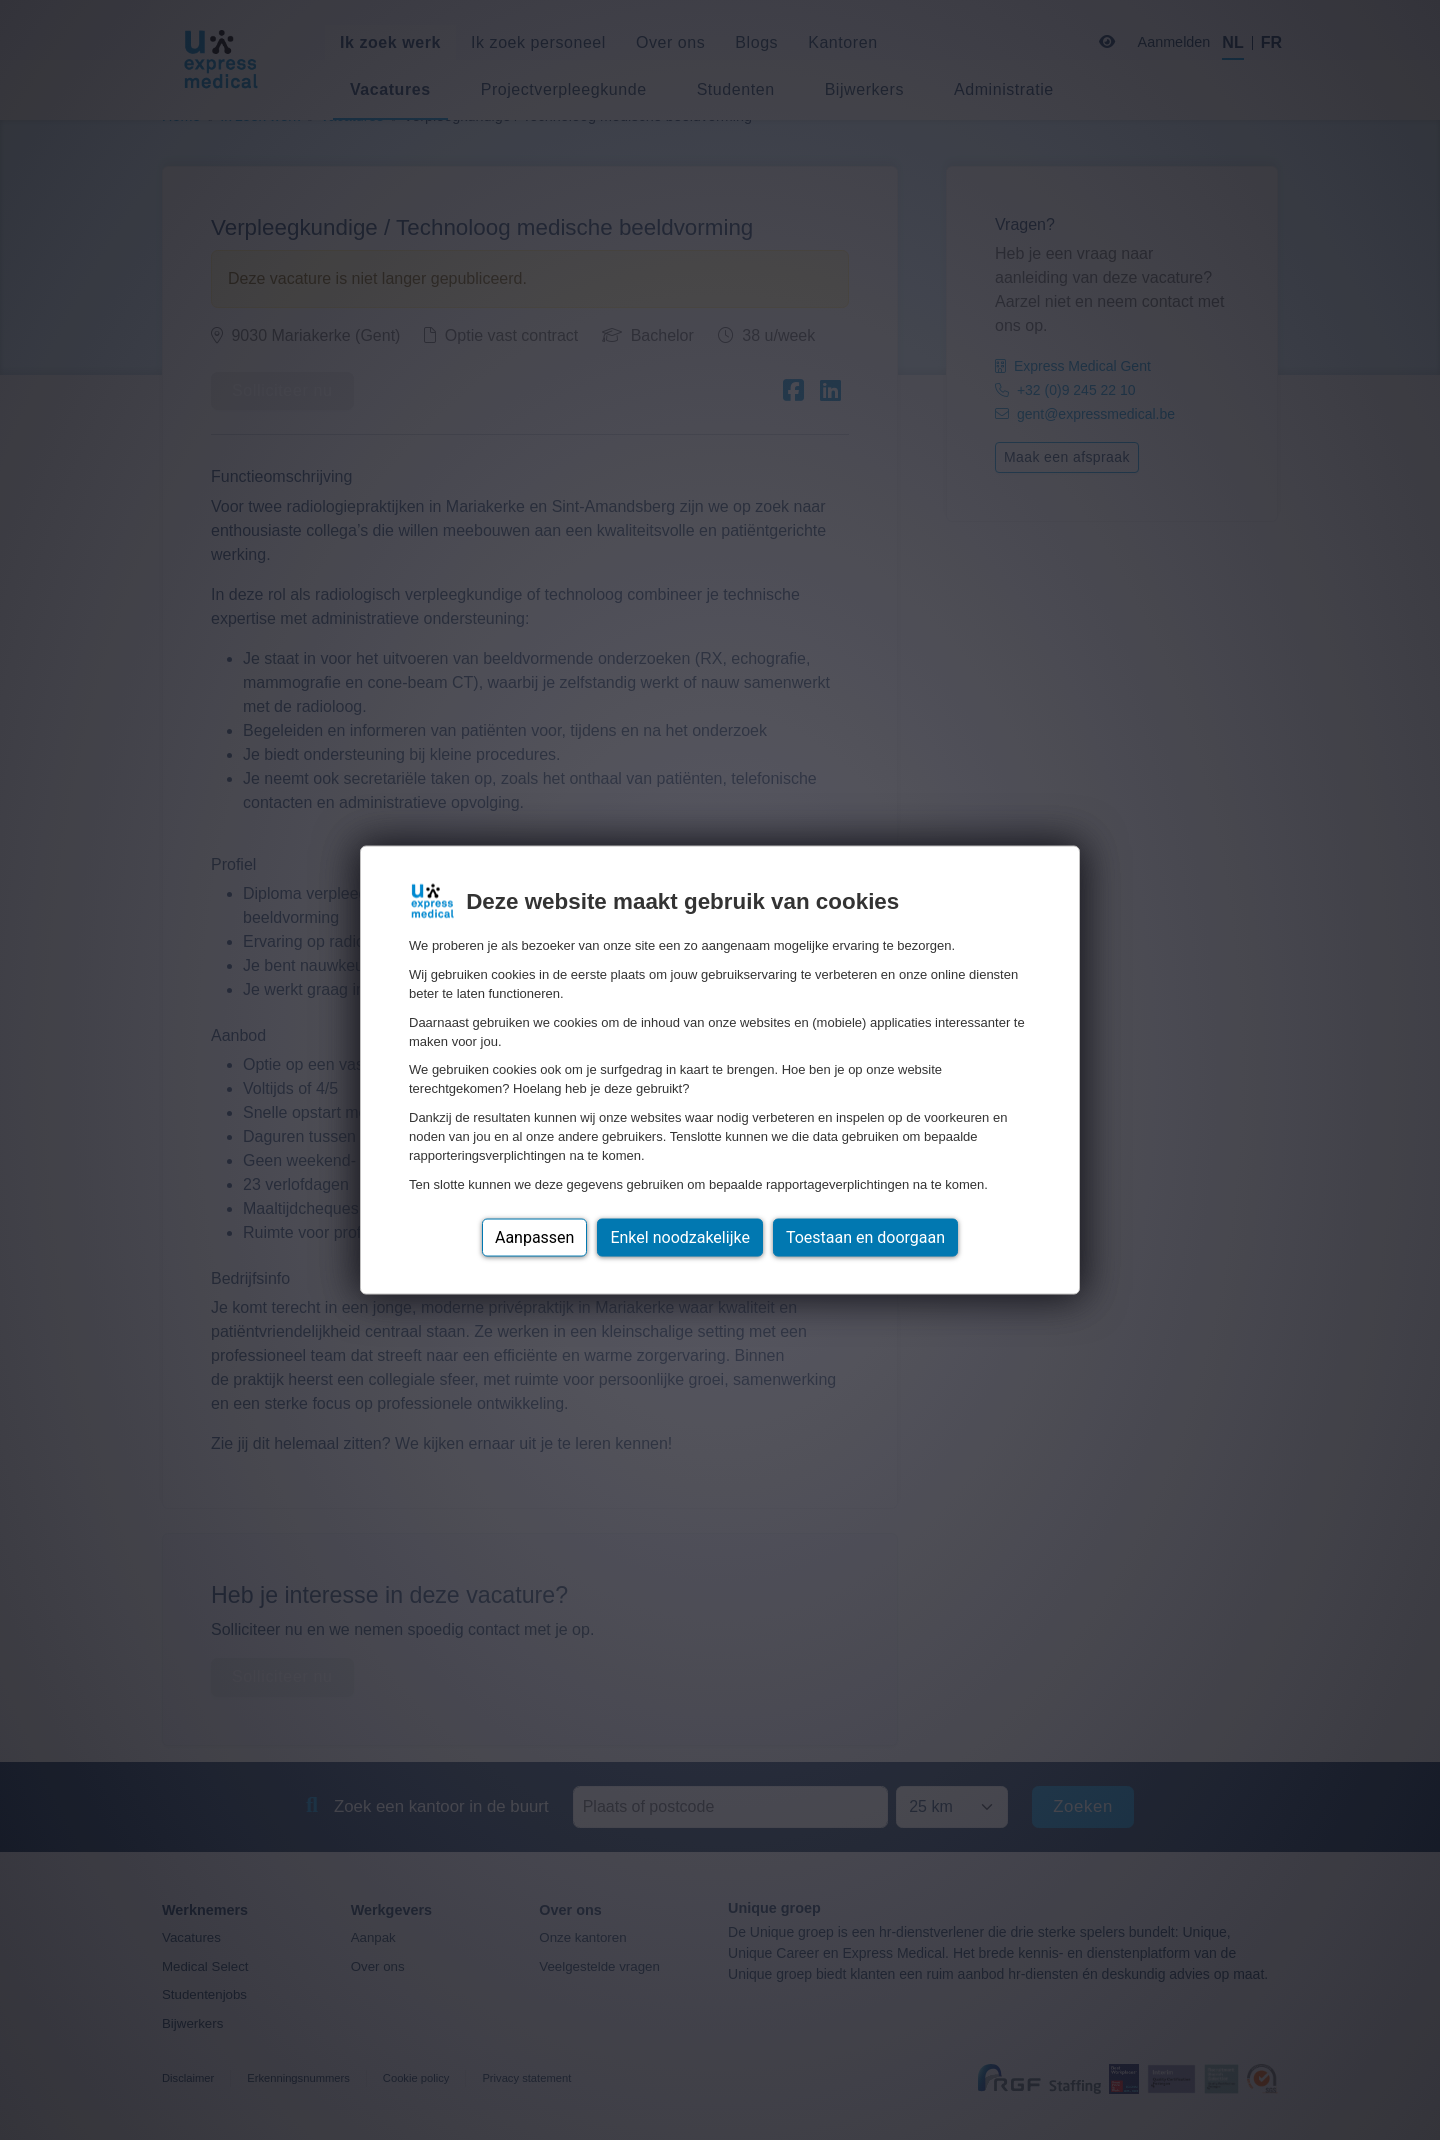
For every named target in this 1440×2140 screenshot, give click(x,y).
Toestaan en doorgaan (865, 1236)
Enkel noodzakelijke (679, 1236)
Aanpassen (535, 1236)
